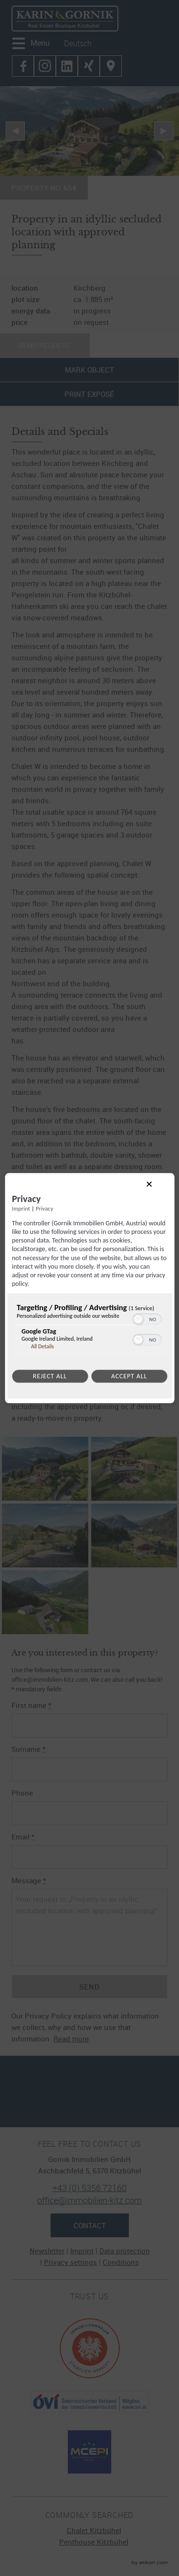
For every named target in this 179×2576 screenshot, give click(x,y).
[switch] (146, 1318)
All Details (42, 1347)
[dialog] (89, 1288)
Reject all (50, 1377)
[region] (89, 1329)
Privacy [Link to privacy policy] (44, 1208)
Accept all (129, 1377)
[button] (138, 1319)
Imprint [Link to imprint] (21, 1208)
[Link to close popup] (157, 1192)
